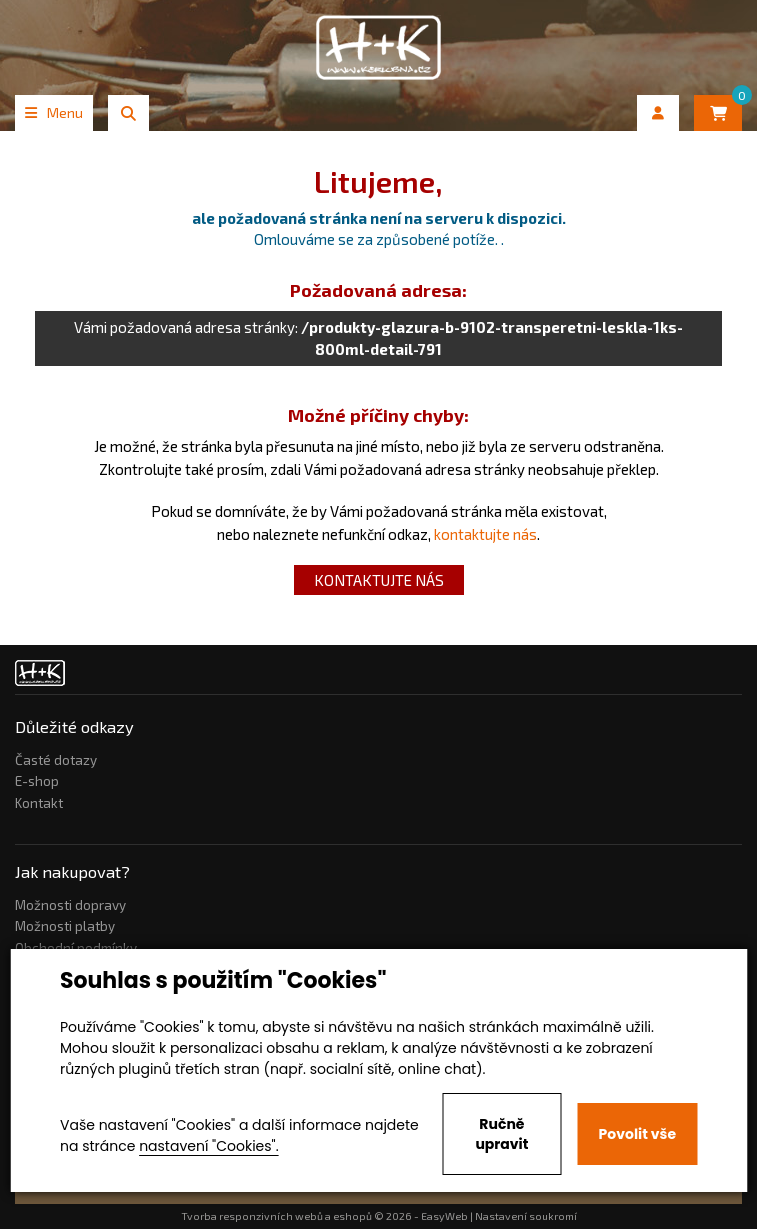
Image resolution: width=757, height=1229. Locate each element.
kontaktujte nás (485, 534)
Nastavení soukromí (526, 1216)
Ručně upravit (501, 1134)
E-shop (37, 781)
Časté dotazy (56, 760)
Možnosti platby (65, 926)
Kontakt (39, 803)
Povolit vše (637, 1134)
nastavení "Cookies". (208, 1146)
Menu (54, 112)
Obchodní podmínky (76, 948)
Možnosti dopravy (70, 905)
